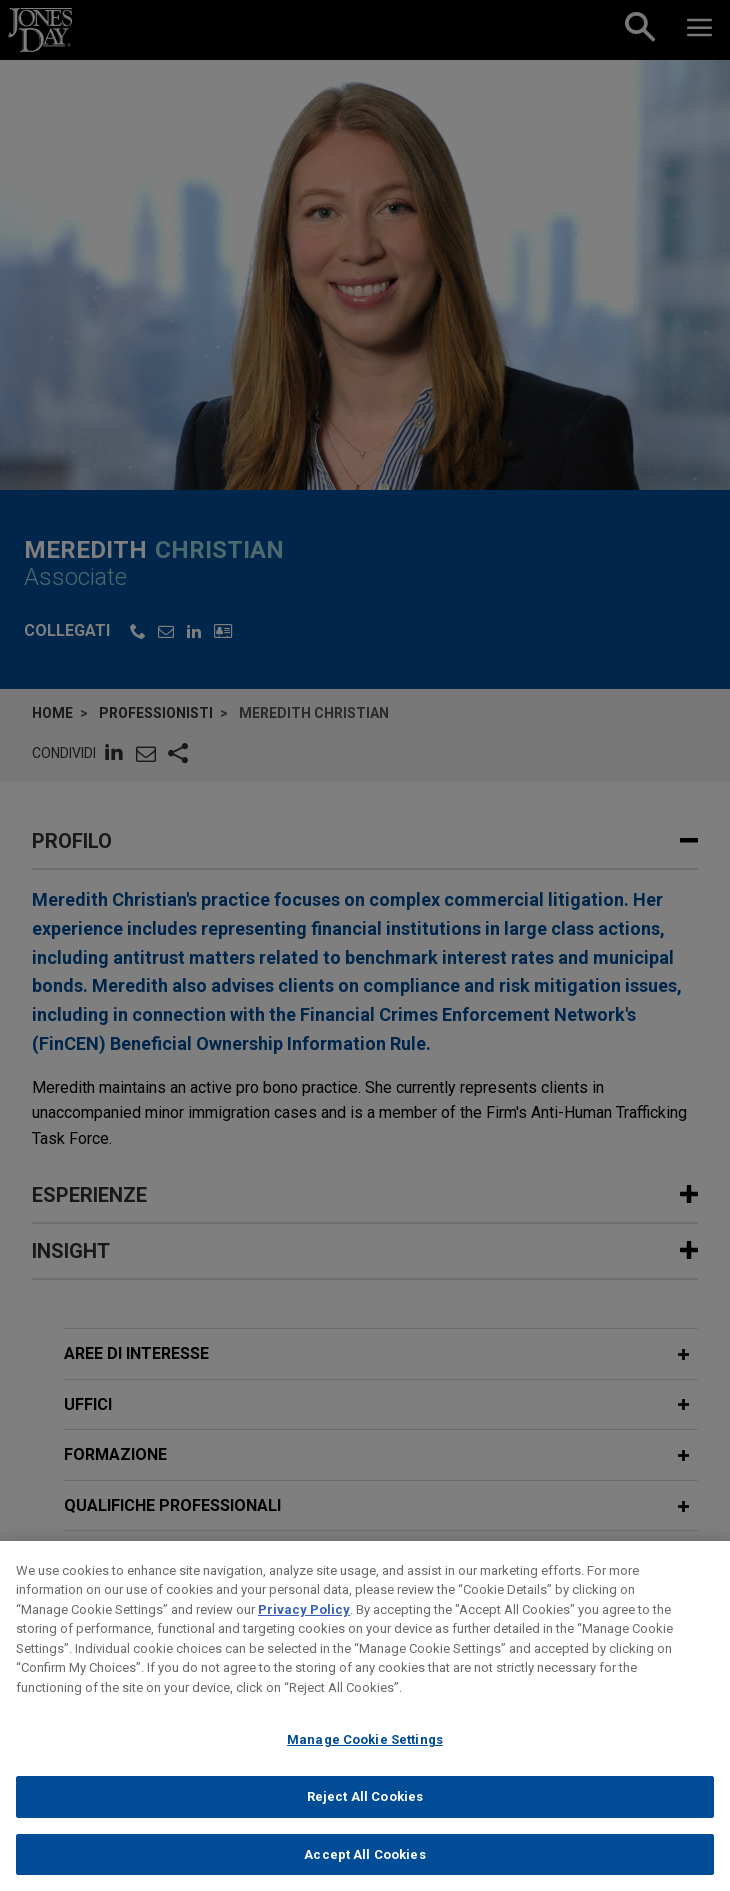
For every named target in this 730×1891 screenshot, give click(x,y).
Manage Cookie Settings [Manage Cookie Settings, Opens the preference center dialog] (365, 1755)
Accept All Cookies (364, 1869)
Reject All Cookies (365, 1811)
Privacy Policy (304, 1624)
